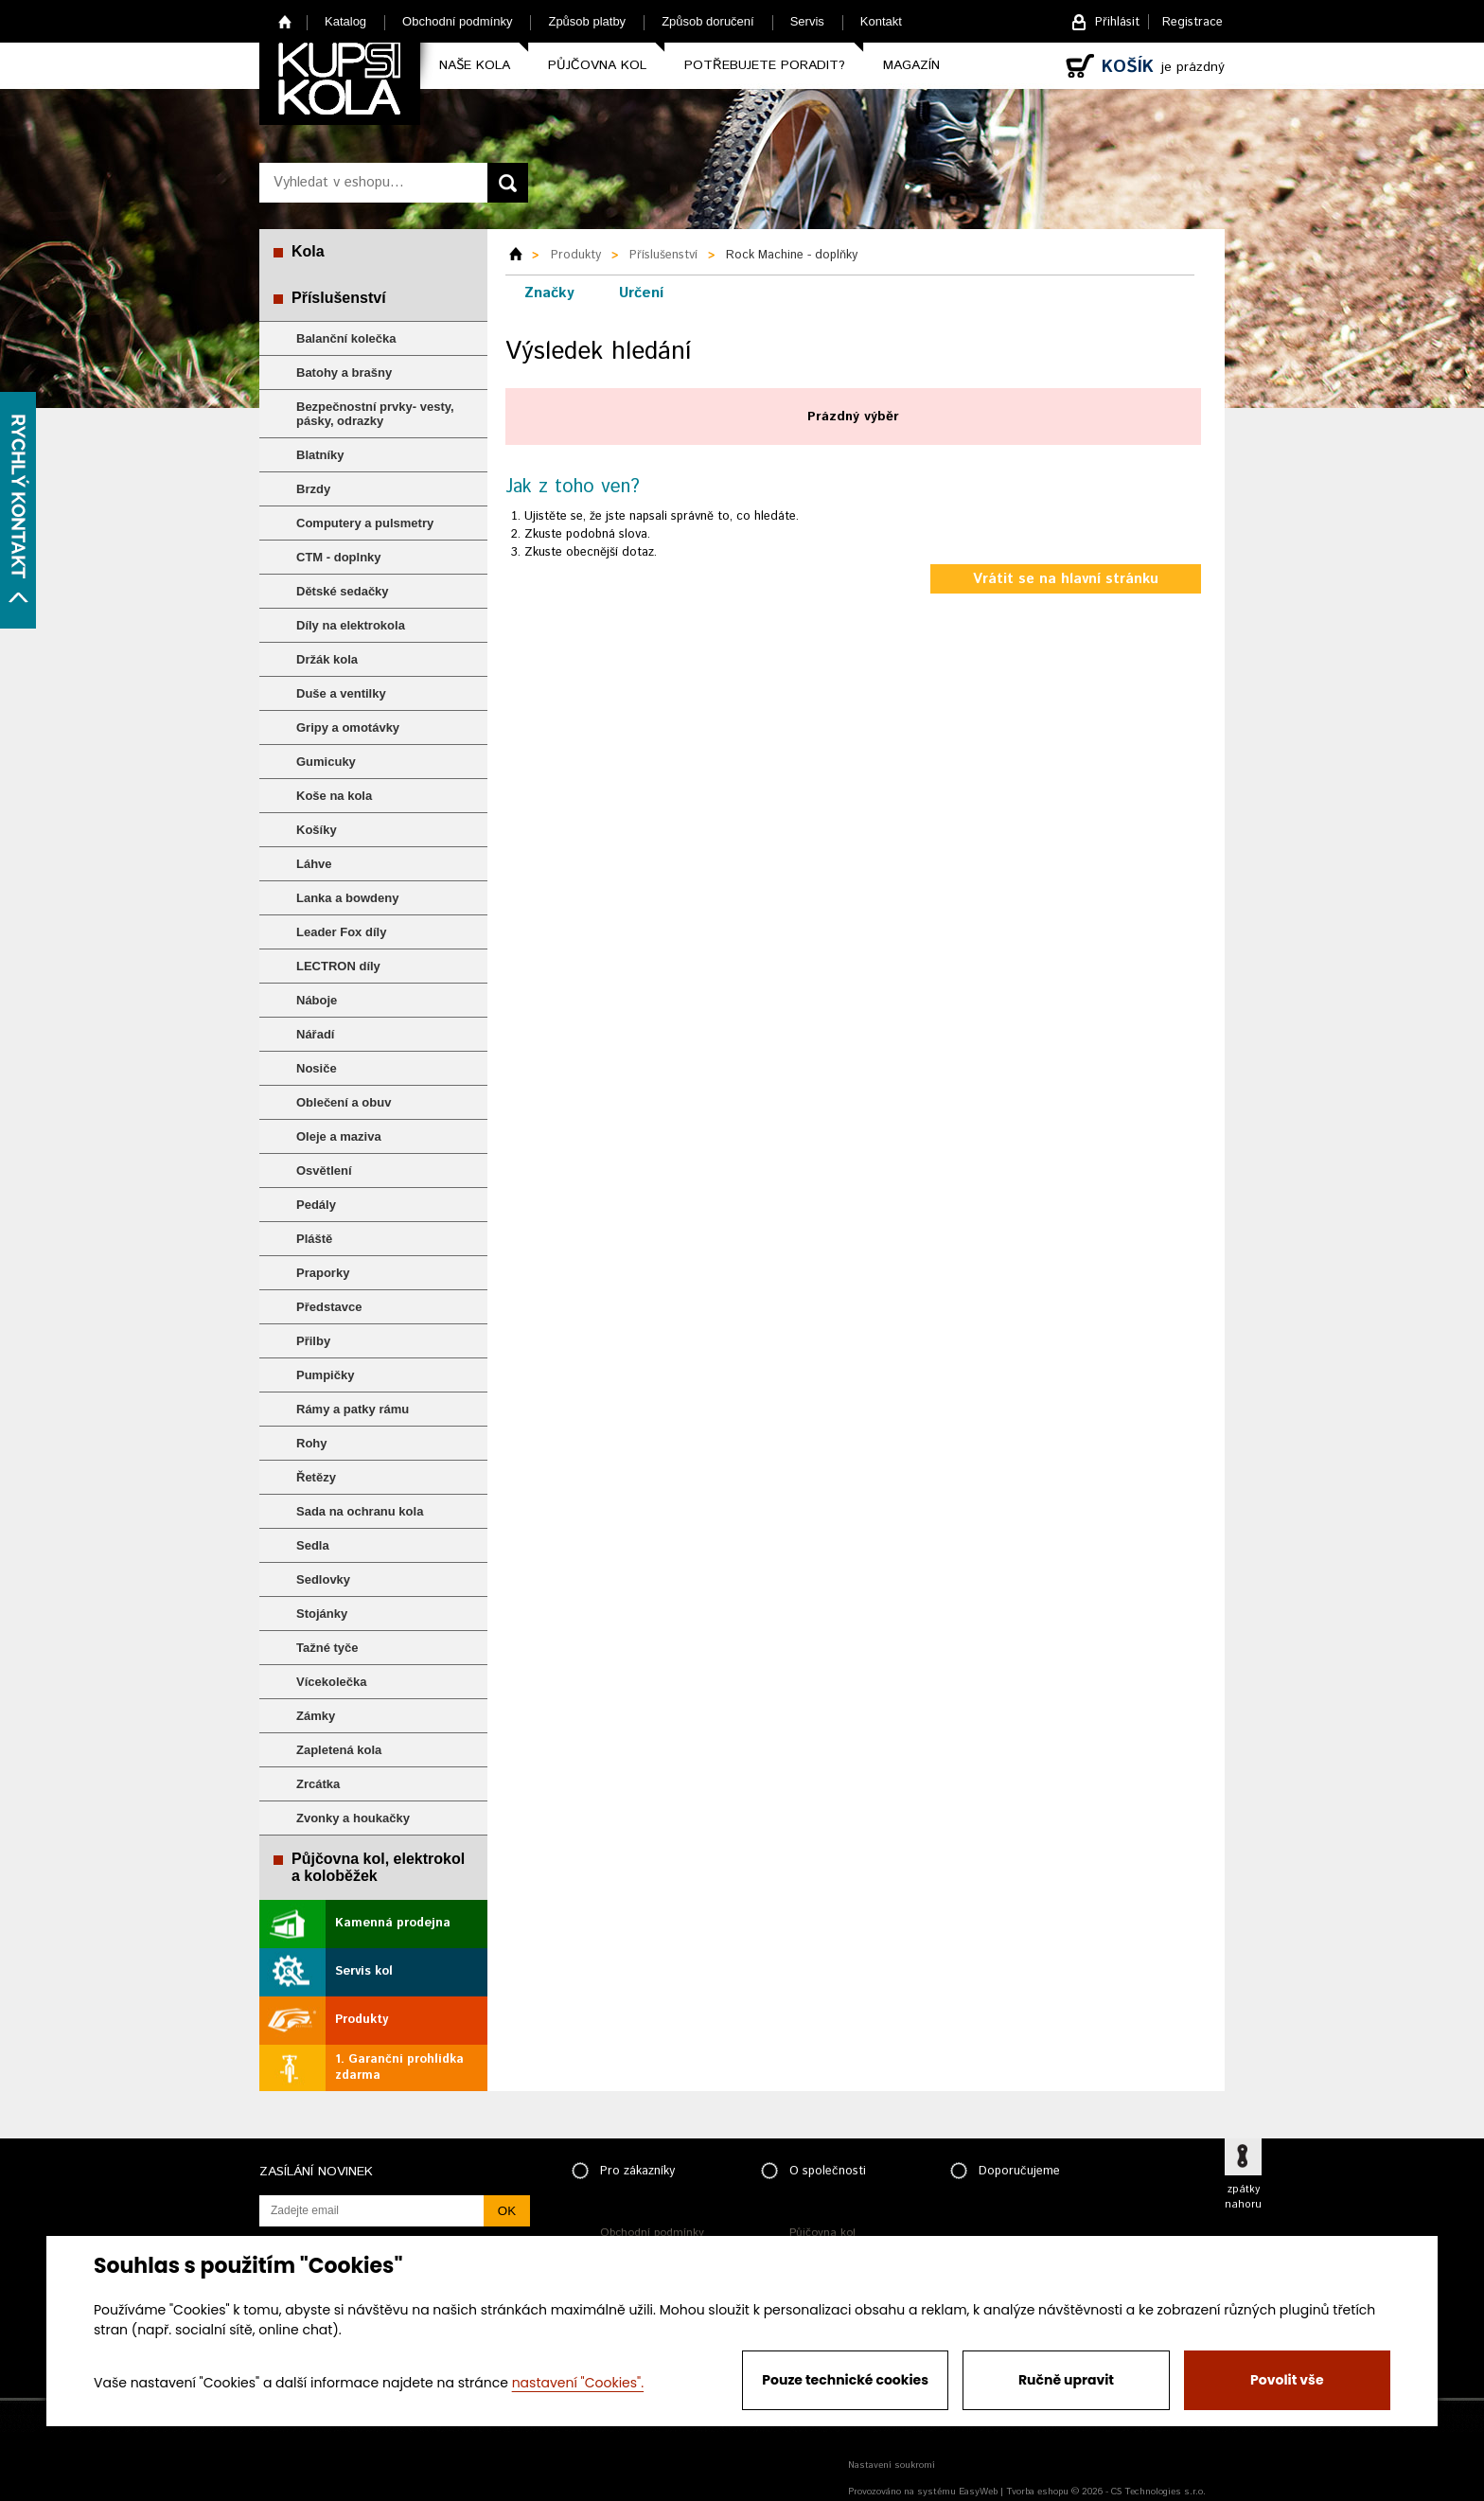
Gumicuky (326, 761)
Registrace (1192, 22)
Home (285, 21)
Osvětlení (324, 1170)
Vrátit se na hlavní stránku (1065, 579)
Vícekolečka (331, 1682)
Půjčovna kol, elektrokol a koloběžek (378, 1867)
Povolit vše (1286, 2379)
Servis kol (364, 1971)
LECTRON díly (338, 966)
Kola (308, 251)
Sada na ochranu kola (359, 1511)
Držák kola (327, 659)
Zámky (315, 1716)
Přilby (313, 1341)
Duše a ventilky (341, 693)
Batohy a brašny (344, 372)
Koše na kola (334, 796)
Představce (329, 1307)
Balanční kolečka (346, 338)
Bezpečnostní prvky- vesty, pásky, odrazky (375, 413)
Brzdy (313, 489)
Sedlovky (323, 1579)
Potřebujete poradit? (764, 65)
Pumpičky (325, 1375)
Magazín (911, 65)
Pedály (316, 1204)
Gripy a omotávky (347, 727)
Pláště (314, 1239)
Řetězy (316, 1477)
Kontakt (881, 21)
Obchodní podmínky (457, 21)
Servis (807, 21)
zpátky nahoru (1243, 2197)
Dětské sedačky (342, 591)
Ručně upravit (1066, 2379)
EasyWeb (978, 2491)
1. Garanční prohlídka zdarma (399, 2067)
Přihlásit (1117, 22)
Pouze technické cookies (845, 2379)
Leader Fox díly (341, 932)
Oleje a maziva (338, 1136)
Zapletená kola (338, 1750)
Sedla (312, 1545)
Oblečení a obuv (343, 1102)
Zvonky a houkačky (353, 1818)
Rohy (311, 1443)
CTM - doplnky (338, 557)
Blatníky (320, 455)
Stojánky (321, 1613)
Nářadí (315, 1034)
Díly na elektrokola (350, 625)
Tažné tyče (327, 1648)
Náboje (316, 1000)
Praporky (322, 1273)
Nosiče (316, 1068)
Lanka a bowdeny (347, 898)
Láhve (314, 864)
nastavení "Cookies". (578, 2382)
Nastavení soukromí (891, 2465)
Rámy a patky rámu (352, 1409)
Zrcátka (318, 1784)
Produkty (361, 2020)
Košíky (316, 830)
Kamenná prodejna (392, 1923)
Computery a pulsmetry (364, 523)
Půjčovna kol (597, 65)
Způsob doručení (708, 21)
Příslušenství (339, 298)
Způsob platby (587, 21)
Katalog (345, 21)
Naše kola (474, 65)
